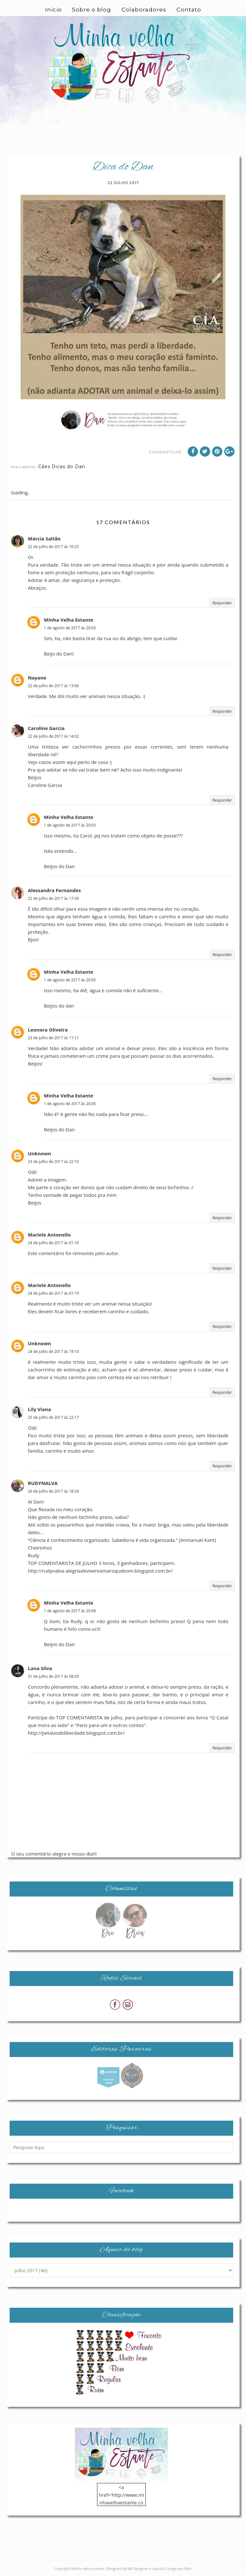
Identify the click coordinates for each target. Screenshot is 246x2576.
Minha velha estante (88, 2568)
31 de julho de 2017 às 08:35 (53, 1676)
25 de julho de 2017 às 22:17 (53, 1417)
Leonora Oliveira (48, 1029)
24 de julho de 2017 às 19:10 (53, 1351)
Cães (44, 466)
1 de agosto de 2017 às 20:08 (70, 1611)
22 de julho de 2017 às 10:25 (53, 546)
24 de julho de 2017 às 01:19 (53, 1293)
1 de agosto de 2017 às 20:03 (70, 628)
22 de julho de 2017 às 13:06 (53, 685)
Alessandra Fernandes (54, 890)
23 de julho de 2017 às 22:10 (53, 1161)
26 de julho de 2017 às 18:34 (53, 1491)
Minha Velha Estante (68, 620)
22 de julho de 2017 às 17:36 (53, 898)
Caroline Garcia (46, 728)
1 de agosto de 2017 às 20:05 (70, 980)
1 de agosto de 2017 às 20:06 (70, 1103)
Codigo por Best (178, 2568)
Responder (222, 603)
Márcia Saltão (44, 538)
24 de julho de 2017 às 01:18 (53, 1242)
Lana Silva (40, 1668)
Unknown (39, 1153)
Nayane (37, 677)
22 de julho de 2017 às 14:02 (53, 736)
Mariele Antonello (49, 1234)
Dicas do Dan (68, 466)
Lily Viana (39, 1409)
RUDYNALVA (43, 1483)
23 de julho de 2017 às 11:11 (53, 1038)
